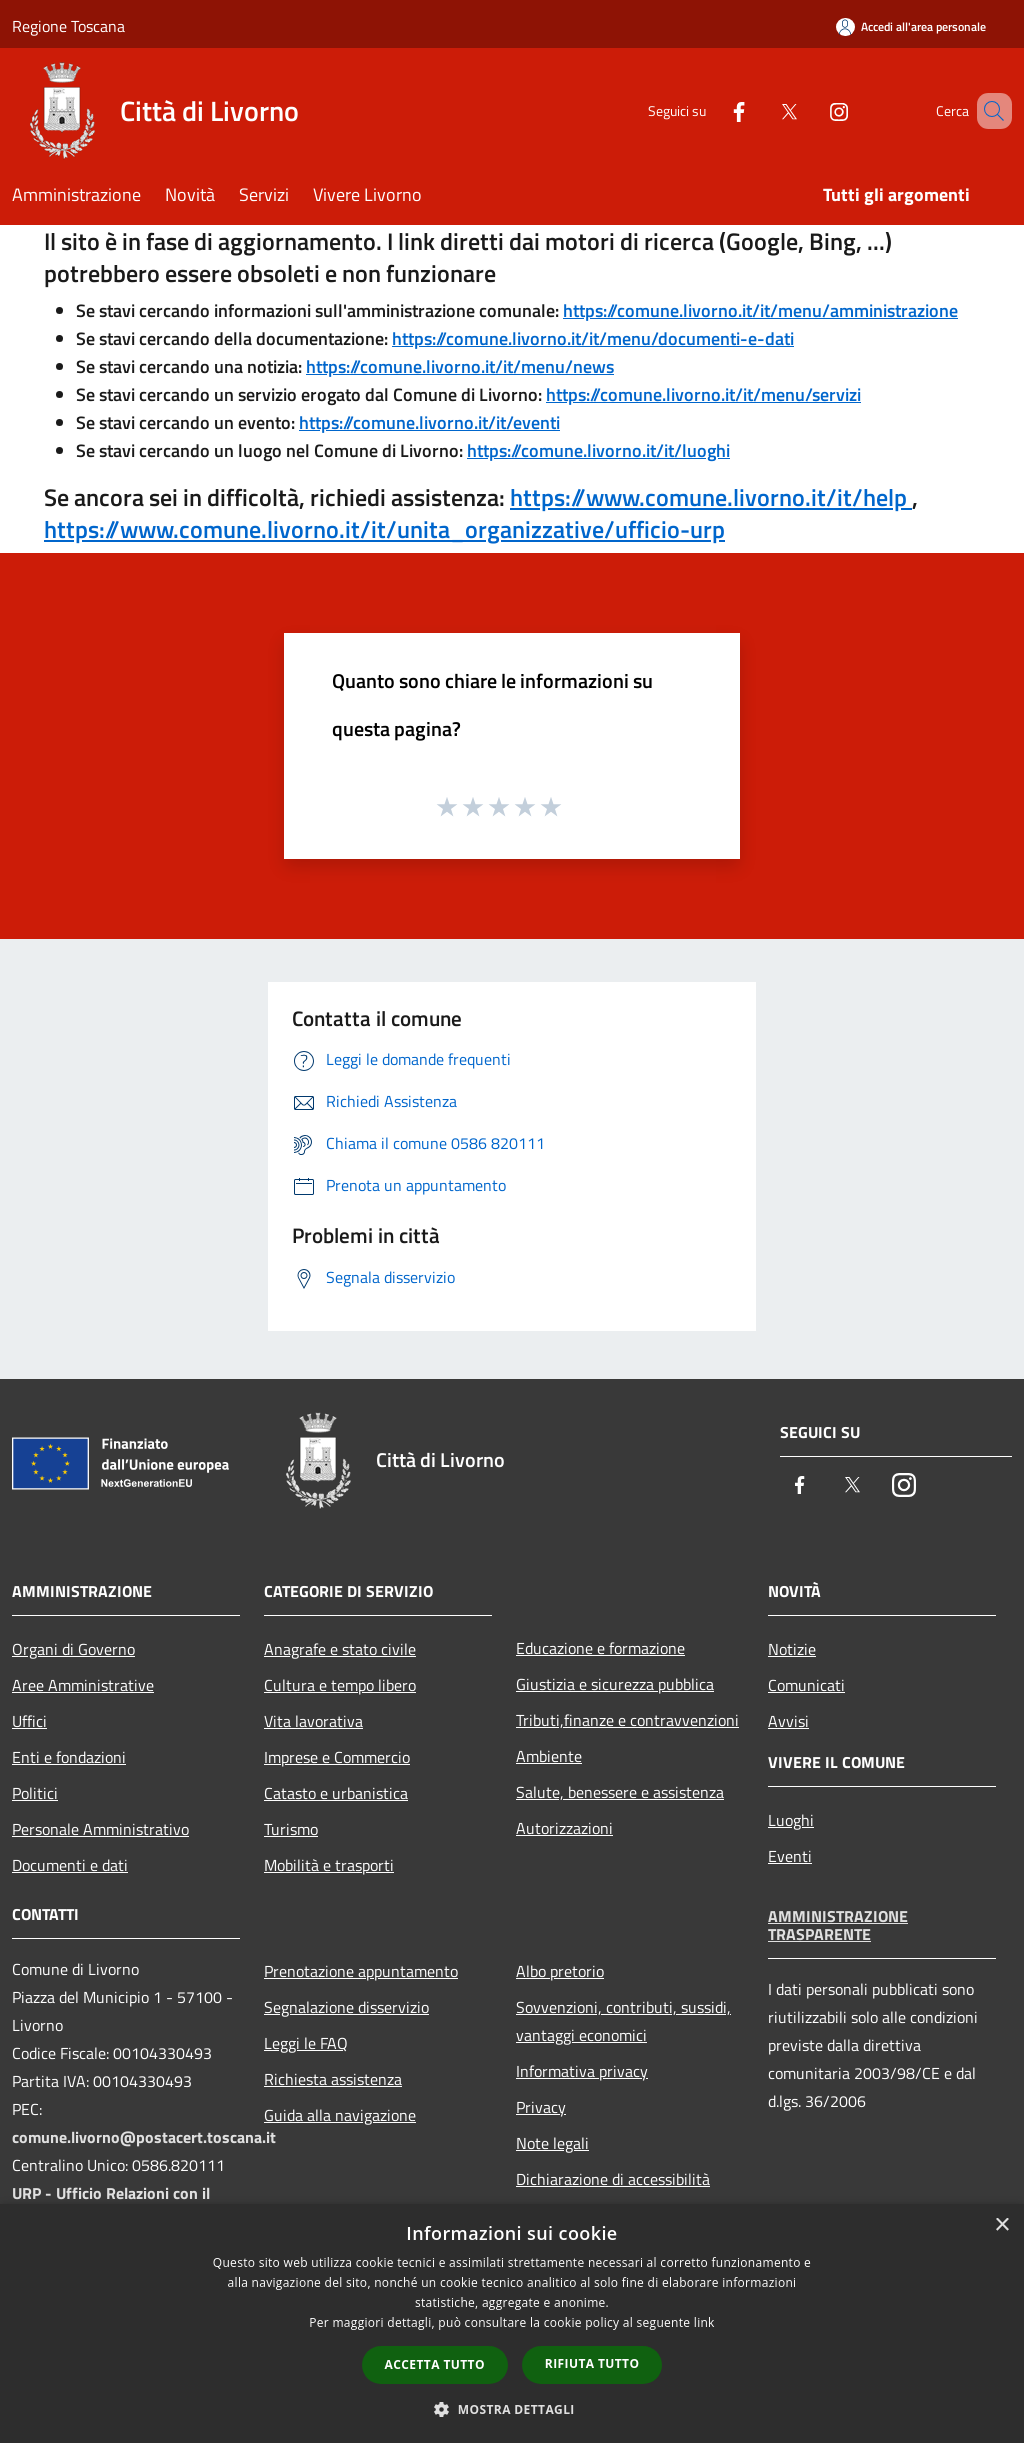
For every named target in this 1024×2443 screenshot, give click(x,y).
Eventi (790, 1856)
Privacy (541, 2107)
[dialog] (512, 2323)
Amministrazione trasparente (838, 1925)
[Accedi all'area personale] (911, 26)
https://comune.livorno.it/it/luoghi (598, 450)
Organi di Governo (73, 1649)
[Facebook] (710, 110)
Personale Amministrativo (100, 1829)
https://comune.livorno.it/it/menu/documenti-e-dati (593, 338)
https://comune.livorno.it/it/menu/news (460, 366)
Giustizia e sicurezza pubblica (615, 1684)
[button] (512, 2409)
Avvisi (788, 1721)
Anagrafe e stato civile (340, 1649)
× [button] (1001, 2225)
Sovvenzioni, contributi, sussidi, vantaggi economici (623, 2021)
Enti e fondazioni (69, 1757)
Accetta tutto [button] (435, 2364)
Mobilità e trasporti (329, 1865)
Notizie (792, 1649)
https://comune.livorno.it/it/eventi (429, 422)
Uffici (29, 1721)
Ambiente (549, 1756)
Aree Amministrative (83, 1685)
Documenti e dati (70, 1865)
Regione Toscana (68, 26)
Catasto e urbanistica (336, 1793)
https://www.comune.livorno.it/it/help (711, 497)
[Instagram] (810, 110)
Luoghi (791, 1820)
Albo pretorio (560, 1971)
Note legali (552, 2143)
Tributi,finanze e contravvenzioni (627, 1720)
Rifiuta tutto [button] (592, 2363)
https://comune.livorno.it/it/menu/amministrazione (760, 310)
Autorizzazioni (564, 1828)
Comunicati (806, 1685)
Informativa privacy (582, 2071)
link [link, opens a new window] (704, 2322)
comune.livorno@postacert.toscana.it (144, 2137)
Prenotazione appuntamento (361, 1971)
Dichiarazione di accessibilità (613, 2179)
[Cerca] (988, 111)
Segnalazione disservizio (346, 2007)
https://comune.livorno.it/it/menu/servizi (703, 394)
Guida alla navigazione (340, 2115)
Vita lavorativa (313, 1721)
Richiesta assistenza (333, 2079)
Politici (35, 1793)
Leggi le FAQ (306, 2043)
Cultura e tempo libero (340, 1685)
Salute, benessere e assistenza (620, 1792)
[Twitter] (760, 110)
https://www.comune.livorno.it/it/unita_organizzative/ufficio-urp (384, 529)
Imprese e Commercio (337, 1757)
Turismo (291, 1829)
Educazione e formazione (600, 1648)
